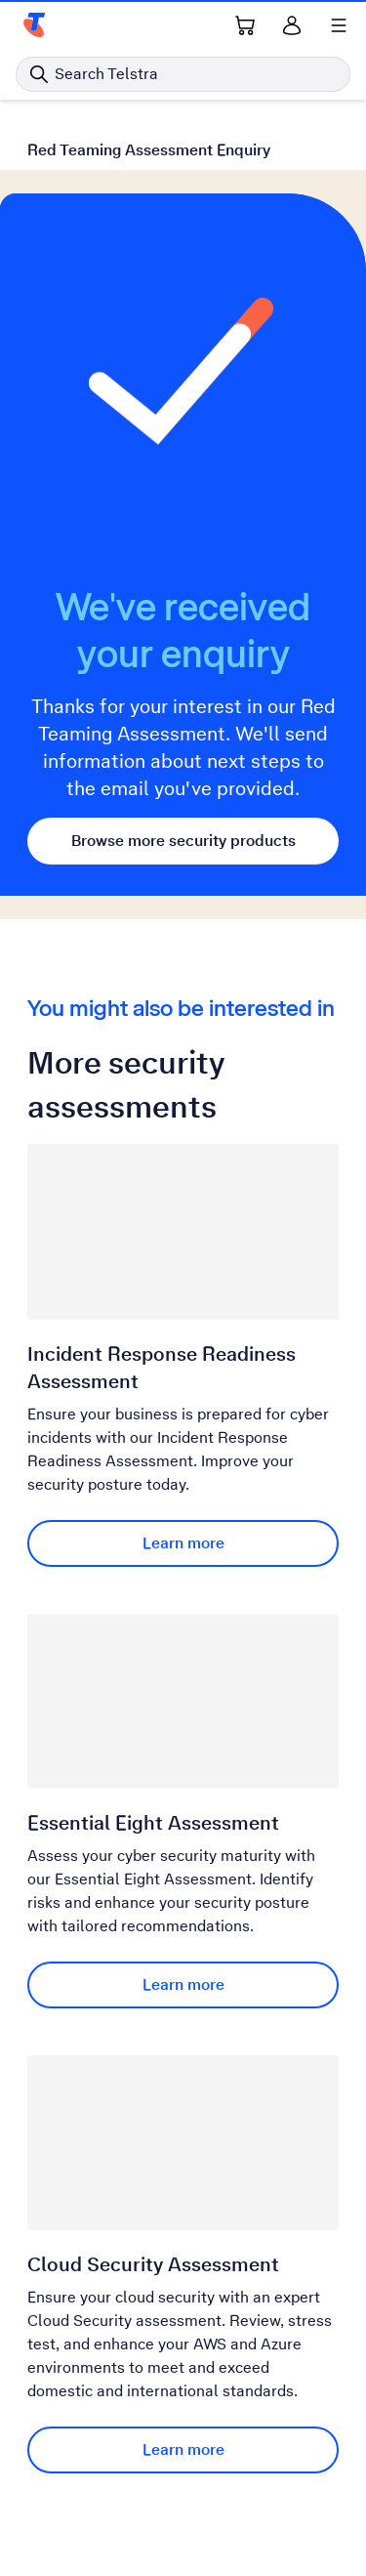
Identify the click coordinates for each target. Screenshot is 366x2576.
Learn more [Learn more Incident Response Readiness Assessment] (183, 1543)
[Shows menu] (338, 25)
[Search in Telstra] (183, 74)
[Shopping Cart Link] (245, 25)
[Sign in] (291, 25)
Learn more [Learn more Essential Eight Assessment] (183, 1984)
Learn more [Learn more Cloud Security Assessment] (183, 2449)
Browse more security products (183, 840)
